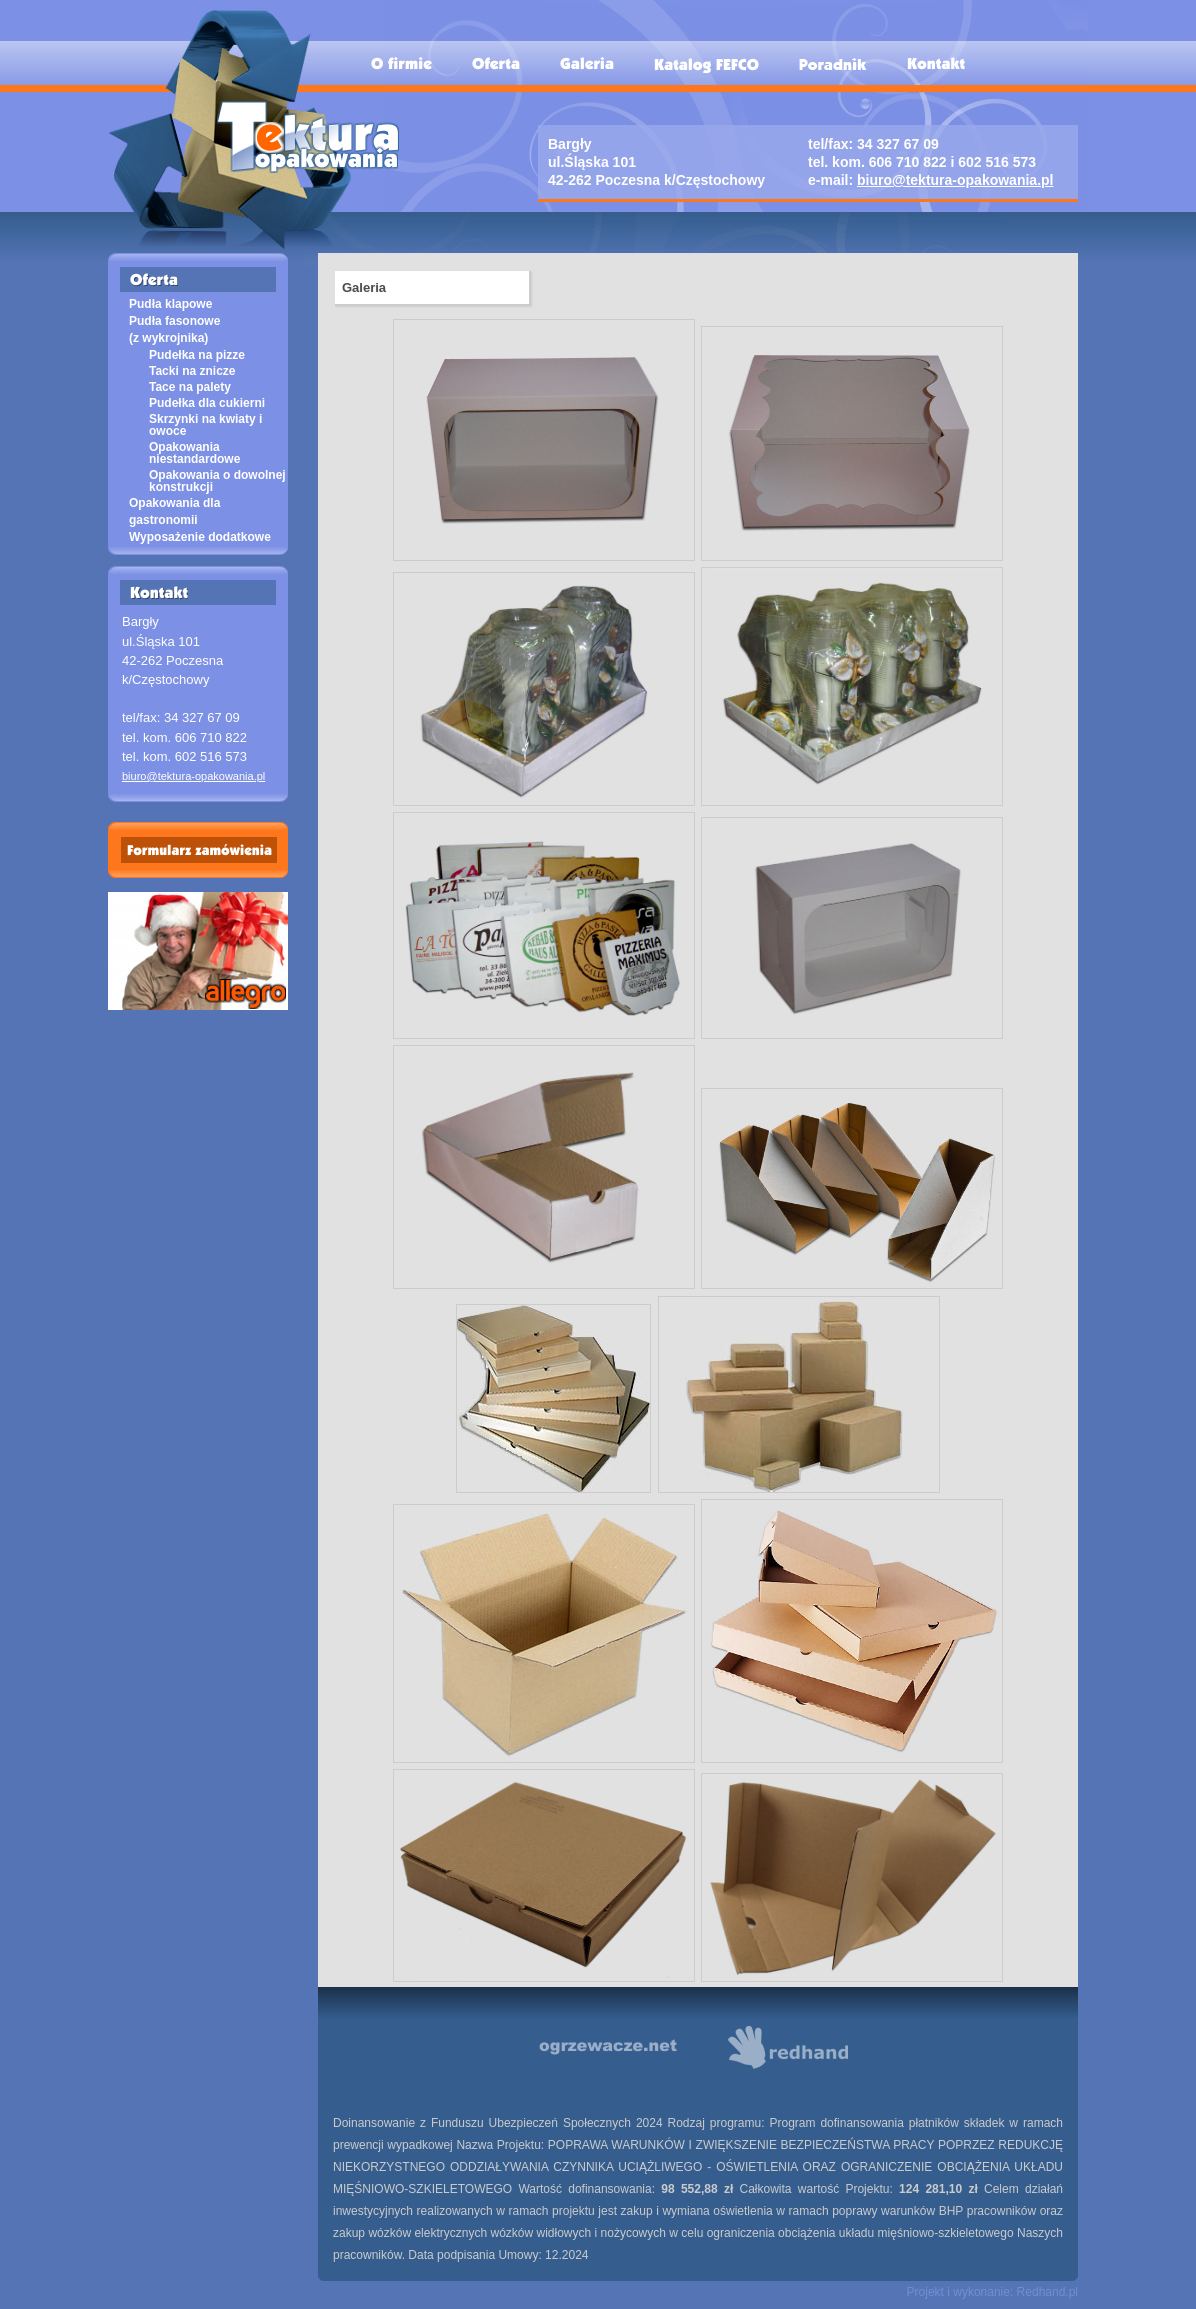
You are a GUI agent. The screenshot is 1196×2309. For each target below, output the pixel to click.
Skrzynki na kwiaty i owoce (205, 425)
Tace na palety (190, 387)
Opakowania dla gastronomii (174, 511)
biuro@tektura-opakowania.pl (955, 180)
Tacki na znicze (192, 371)
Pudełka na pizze (197, 355)
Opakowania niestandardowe (194, 453)
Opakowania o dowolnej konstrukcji (217, 481)
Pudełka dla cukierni (207, 403)
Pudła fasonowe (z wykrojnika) (174, 329)
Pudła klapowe (170, 304)
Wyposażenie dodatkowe (200, 537)
